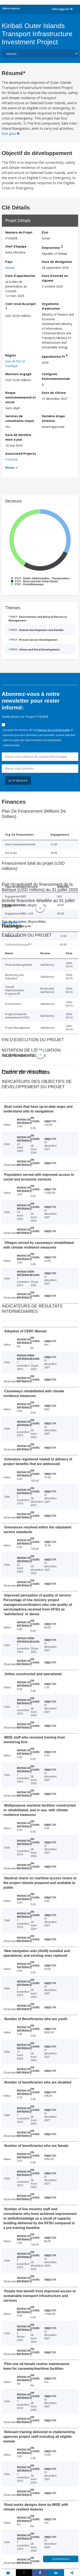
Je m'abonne (18, 780)
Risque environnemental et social (20, 397)
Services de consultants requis (19, 418)
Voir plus (11, 133)
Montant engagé (18, 374)
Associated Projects (20, 453)
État (45, 232)
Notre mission (11, 8)
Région (10, 355)
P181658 (11, 459)
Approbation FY (54, 356)
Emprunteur (52, 247)
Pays (9, 262)
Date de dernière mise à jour (18, 437)
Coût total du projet (20, 306)
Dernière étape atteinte (53, 418)
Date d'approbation (20, 276)
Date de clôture (54, 393)
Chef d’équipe (15, 246)
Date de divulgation (57, 262)
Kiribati (10, 268)
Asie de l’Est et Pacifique (15, 363)
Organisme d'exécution (51, 306)
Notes (10, 468)
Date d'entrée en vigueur (55, 278)
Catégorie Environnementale (56, 376)
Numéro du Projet (18, 232)
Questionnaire (60, 2559)
